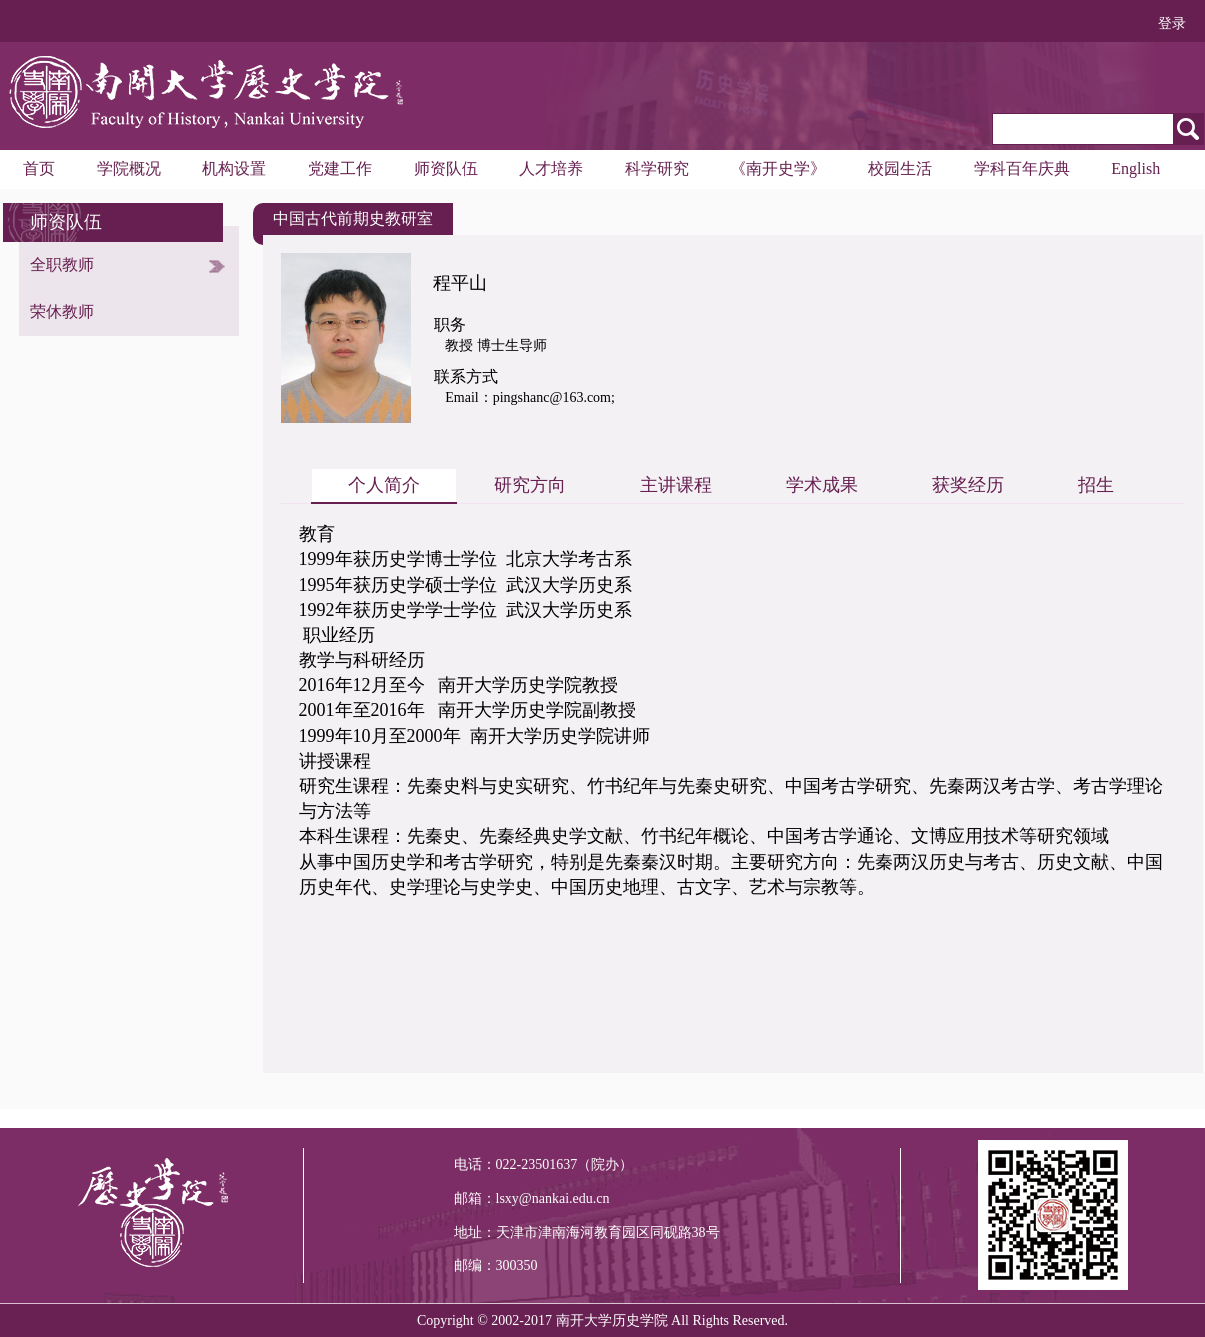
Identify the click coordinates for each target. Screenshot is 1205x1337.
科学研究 (657, 168)
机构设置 (234, 168)
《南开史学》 (778, 168)
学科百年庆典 (1022, 168)
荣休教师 (62, 311)
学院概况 (129, 168)
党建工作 (340, 168)
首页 (39, 168)
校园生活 (900, 168)
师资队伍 (446, 168)
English (1135, 168)
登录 (1172, 23)
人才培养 (551, 168)
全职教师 (62, 264)
